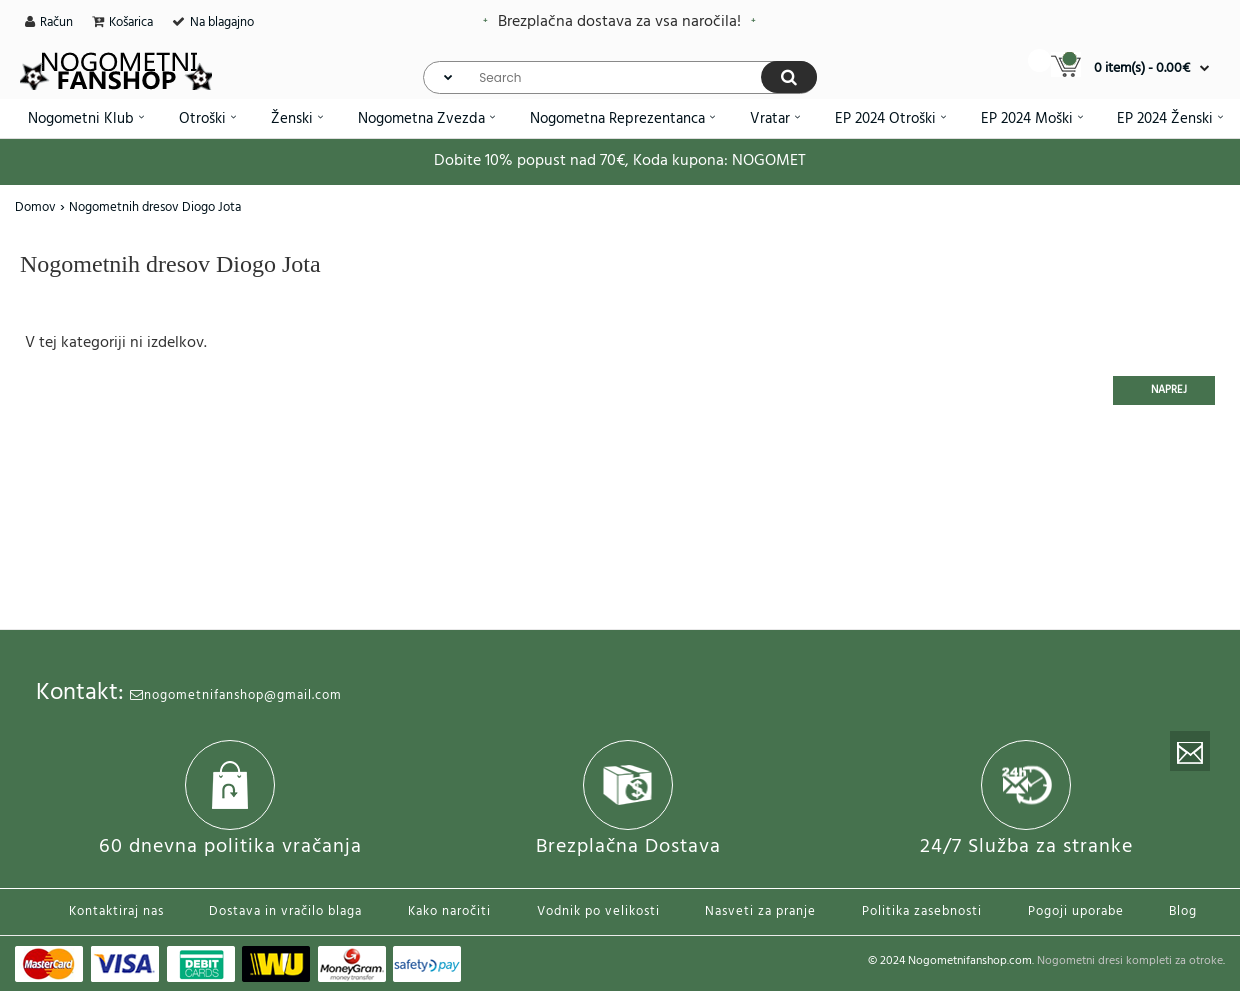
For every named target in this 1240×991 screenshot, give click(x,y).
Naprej (1169, 390)
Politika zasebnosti (922, 911)
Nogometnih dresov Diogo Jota (155, 207)
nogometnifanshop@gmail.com (236, 695)
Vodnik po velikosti (598, 911)
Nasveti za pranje (760, 911)
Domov (35, 207)
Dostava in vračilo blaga (285, 911)
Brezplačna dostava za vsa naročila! (619, 22)
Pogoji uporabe (1076, 911)
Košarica (131, 22)
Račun (56, 22)
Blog (1183, 911)
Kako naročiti (449, 911)
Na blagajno (222, 22)
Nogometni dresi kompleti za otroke (1130, 961)
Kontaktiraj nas (116, 911)
